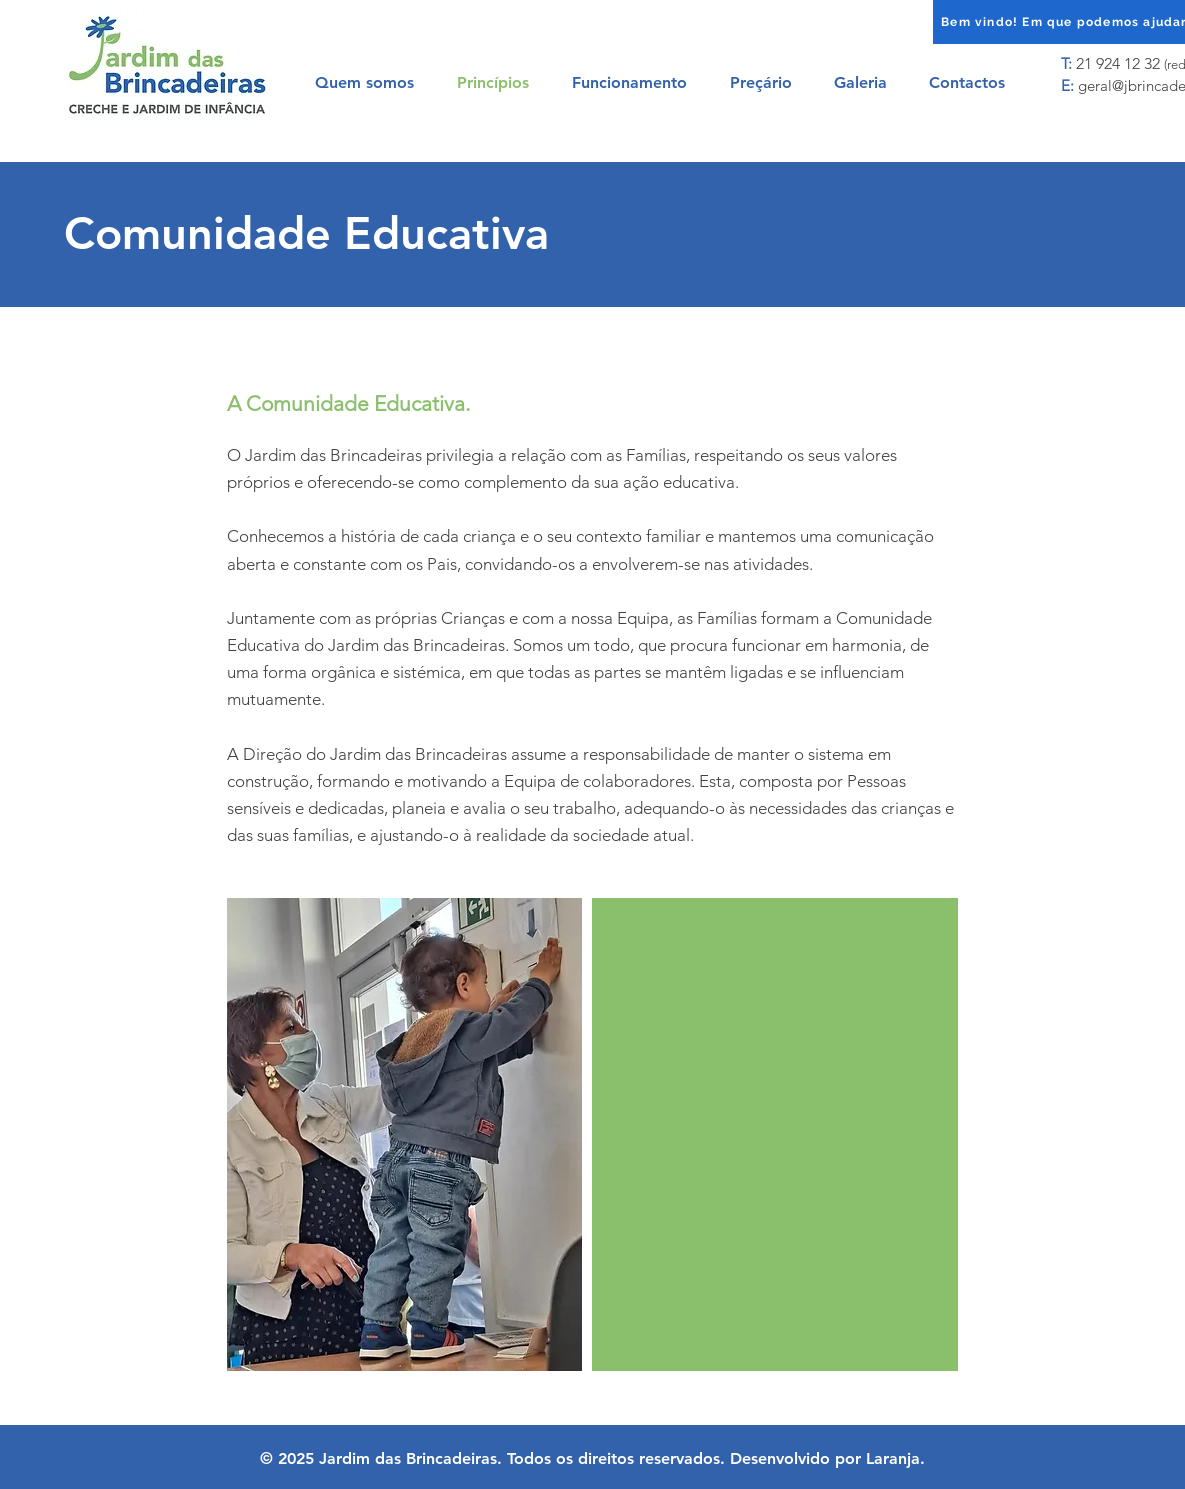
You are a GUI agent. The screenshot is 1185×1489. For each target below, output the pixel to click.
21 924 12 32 (1118, 63)
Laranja (893, 1458)
